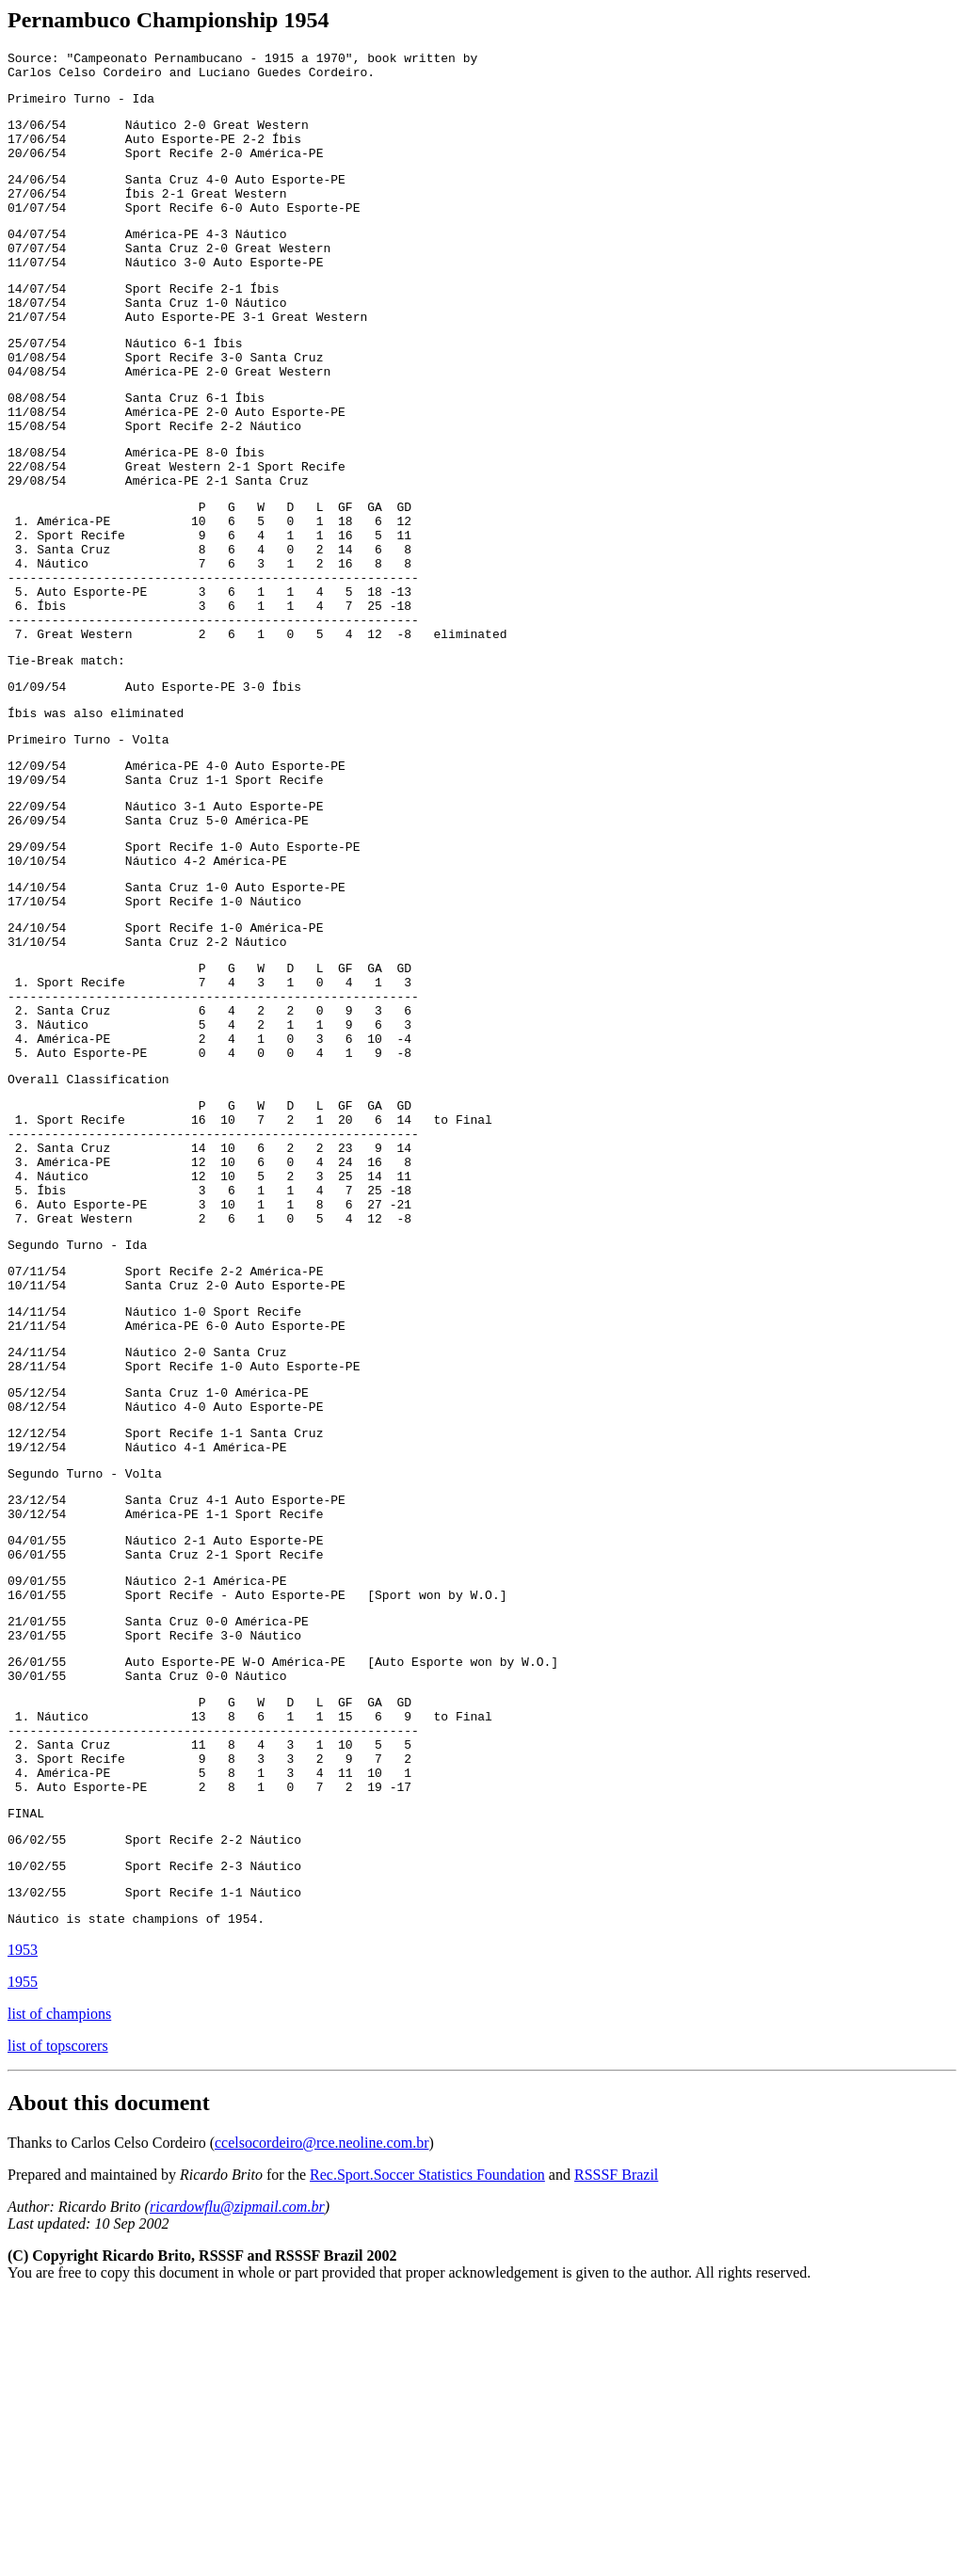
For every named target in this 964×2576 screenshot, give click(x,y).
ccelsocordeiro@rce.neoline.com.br (322, 2422)
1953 (23, 2229)
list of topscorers (58, 2325)
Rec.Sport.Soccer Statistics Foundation (427, 2454)
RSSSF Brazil (616, 2454)
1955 (23, 2261)
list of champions (59, 2293)
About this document (109, 2382)
